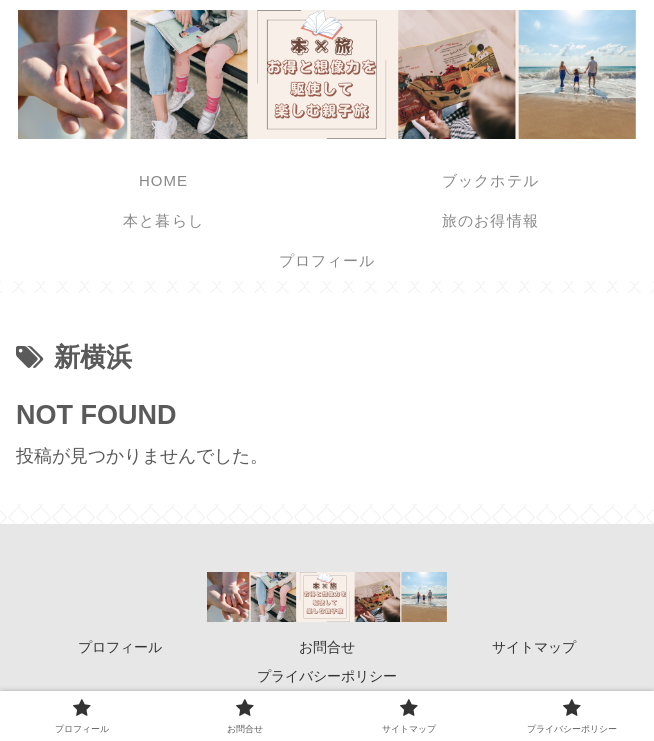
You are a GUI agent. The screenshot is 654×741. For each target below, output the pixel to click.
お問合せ (327, 647)
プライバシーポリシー (327, 676)
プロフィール (120, 647)
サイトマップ (534, 647)
